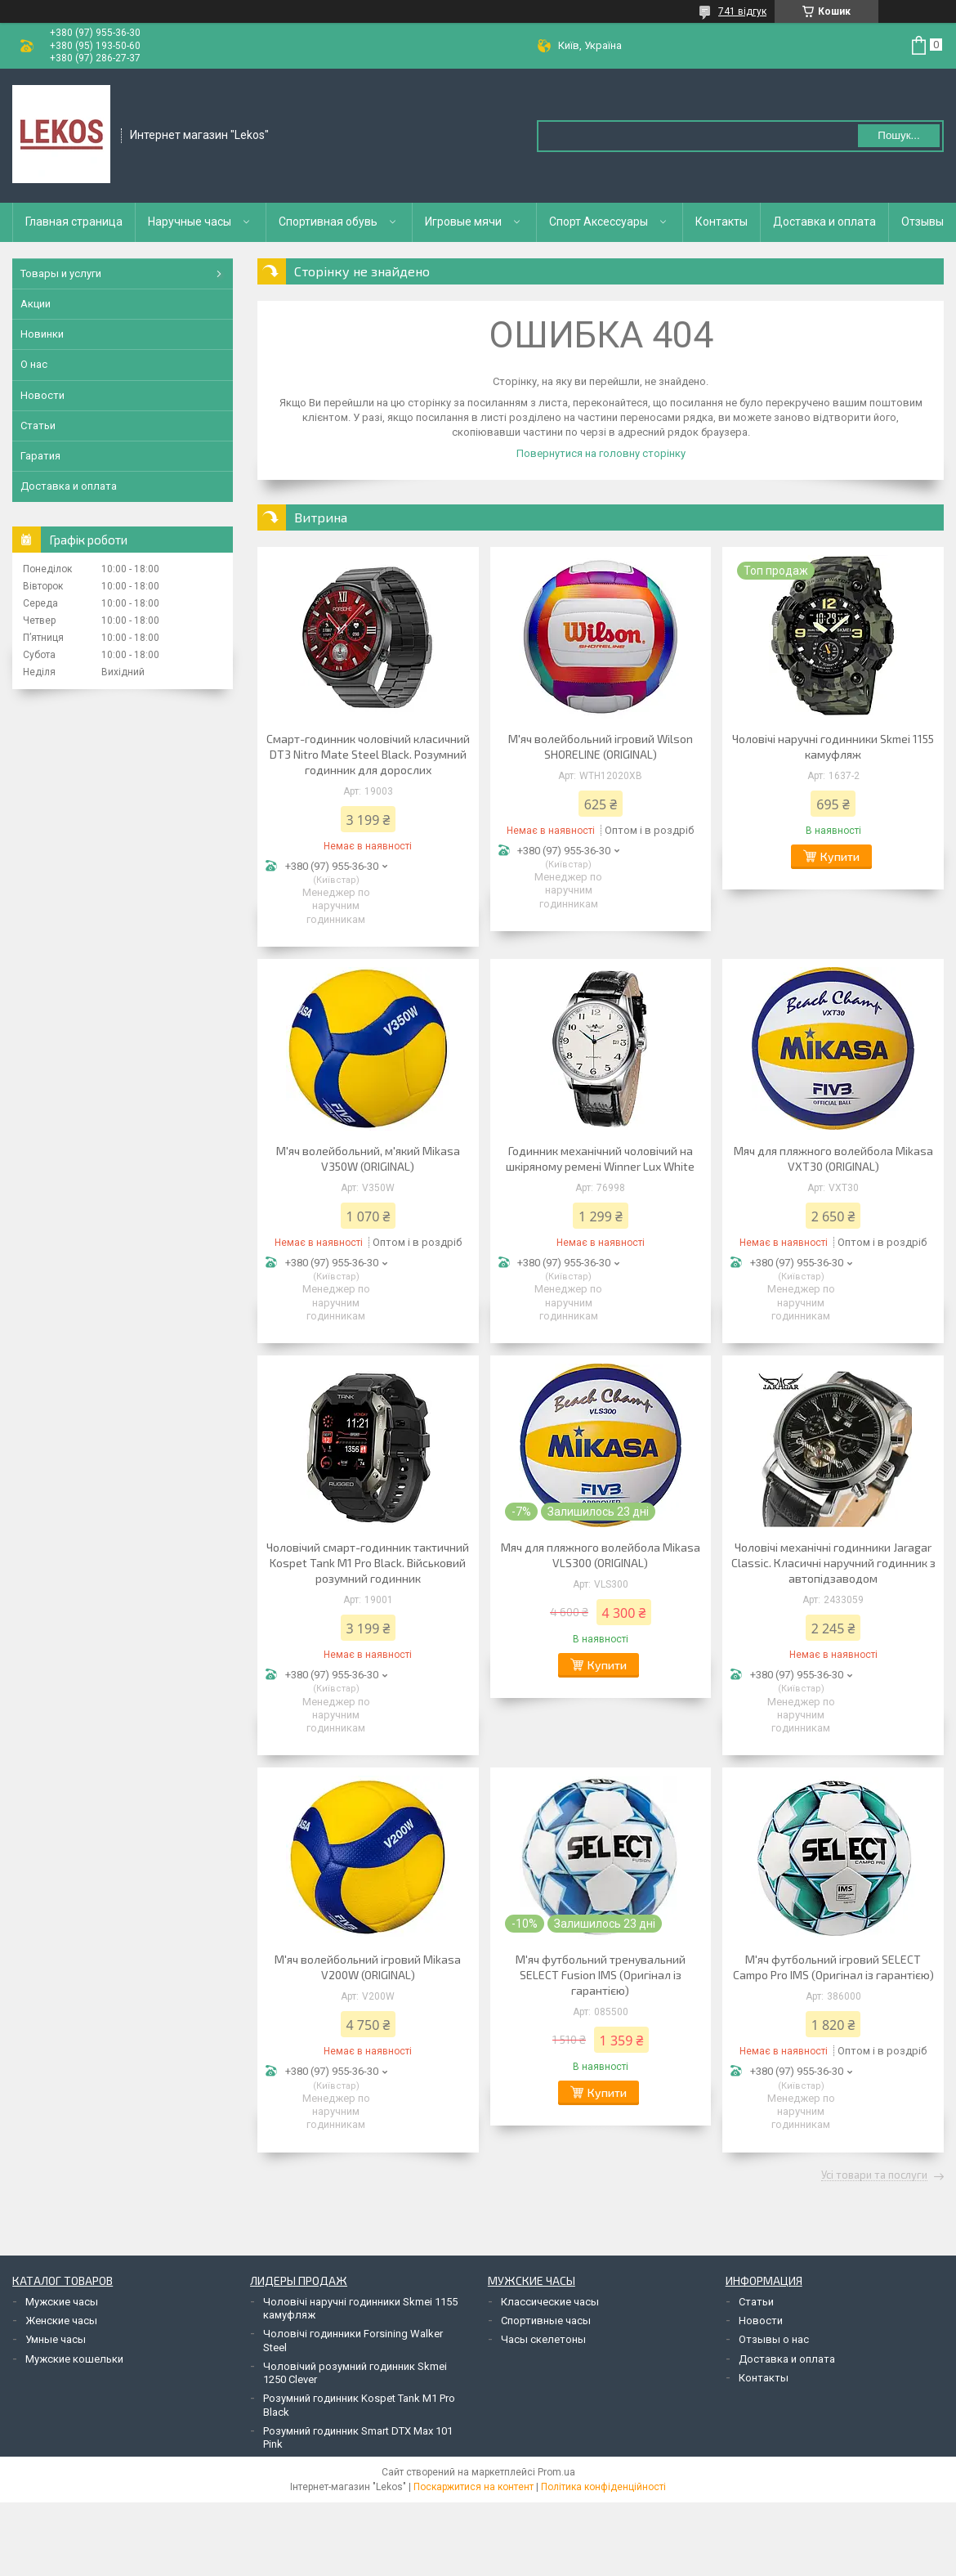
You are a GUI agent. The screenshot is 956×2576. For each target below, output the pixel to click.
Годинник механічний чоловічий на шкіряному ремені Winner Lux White (600, 1158)
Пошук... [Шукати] (898, 135)
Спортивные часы (546, 2320)
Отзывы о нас (774, 2339)
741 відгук (742, 11)
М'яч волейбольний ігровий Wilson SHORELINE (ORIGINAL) (600, 746)
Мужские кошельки (74, 2359)
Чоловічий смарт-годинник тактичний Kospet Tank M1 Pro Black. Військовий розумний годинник (367, 1562)
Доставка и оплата (824, 221)
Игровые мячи (463, 221)
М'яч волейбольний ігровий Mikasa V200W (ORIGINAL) (368, 1967)
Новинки (42, 334)
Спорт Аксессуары (598, 221)
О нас (33, 364)
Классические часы (550, 2302)
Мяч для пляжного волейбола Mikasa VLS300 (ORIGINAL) (600, 1555)
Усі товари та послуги (874, 2175)
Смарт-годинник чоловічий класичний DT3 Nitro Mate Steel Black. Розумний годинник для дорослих (368, 754)
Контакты (721, 221)
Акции (35, 304)
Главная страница (74, 221)
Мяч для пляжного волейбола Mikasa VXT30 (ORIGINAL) (833, 1158)
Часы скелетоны (543, 2339)
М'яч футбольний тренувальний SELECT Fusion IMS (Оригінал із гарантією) (601, 1974)
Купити (840, 856)
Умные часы (55, 2339)
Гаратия (40, 456)
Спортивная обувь (328, 221)
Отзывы (922, 221)
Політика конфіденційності (603, 2487)
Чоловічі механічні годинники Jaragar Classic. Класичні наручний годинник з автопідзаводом (833, 1562)
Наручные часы (189, 221)
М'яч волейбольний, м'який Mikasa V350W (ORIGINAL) (368, 1158)
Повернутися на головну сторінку (601, 453)
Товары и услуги (60, 273)
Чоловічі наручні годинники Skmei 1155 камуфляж (833, 746)
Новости (42, 395)
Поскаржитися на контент (473, 2487)
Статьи (38, 425)
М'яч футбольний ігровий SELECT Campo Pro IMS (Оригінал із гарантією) (833, 1967)
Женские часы (61, 2320)
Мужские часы (61, 2302)
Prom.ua (556, 2472)
